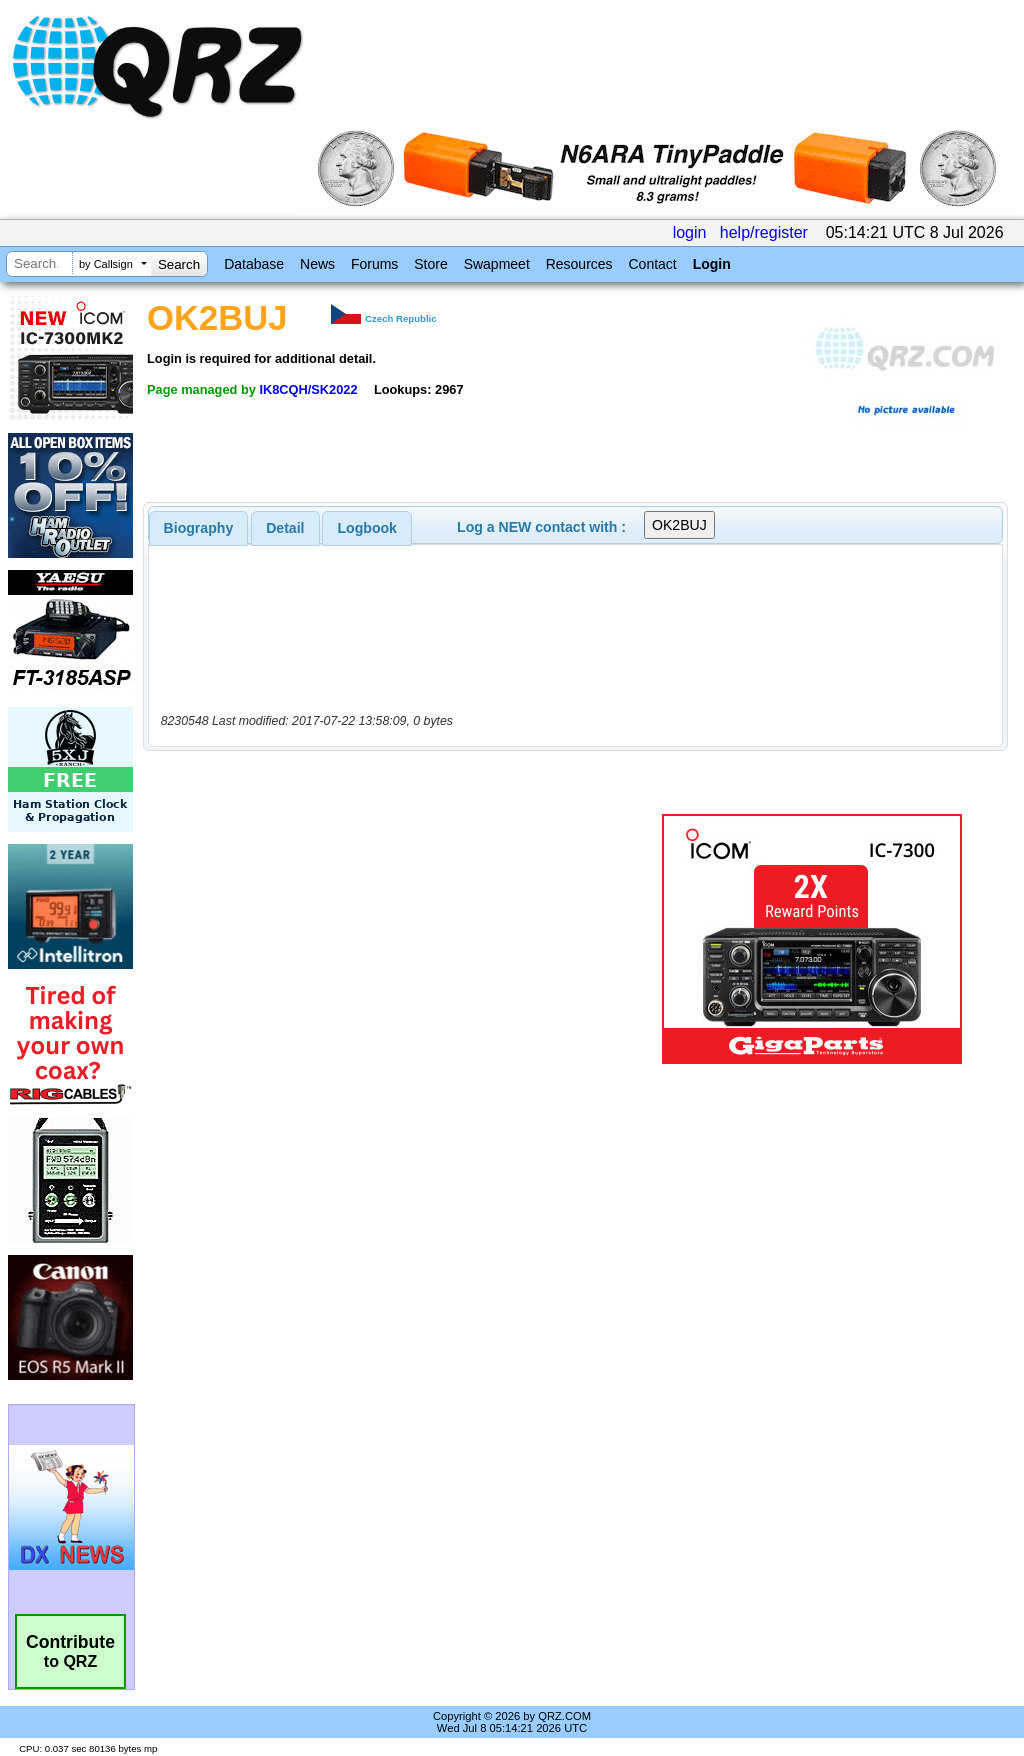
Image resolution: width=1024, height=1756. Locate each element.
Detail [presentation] (285, 528)
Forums (374, 264)
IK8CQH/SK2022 (308, 389)
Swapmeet (497, 264)
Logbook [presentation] (367, 528)
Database (254, 264)
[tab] (199, 528)
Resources (579, 264)
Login (712, 264)
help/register (764, 232)
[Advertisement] (395, 939)
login (690, 232)
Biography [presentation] (199, 528)
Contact (652, 264)
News (317, 264)
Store (430, 264)
